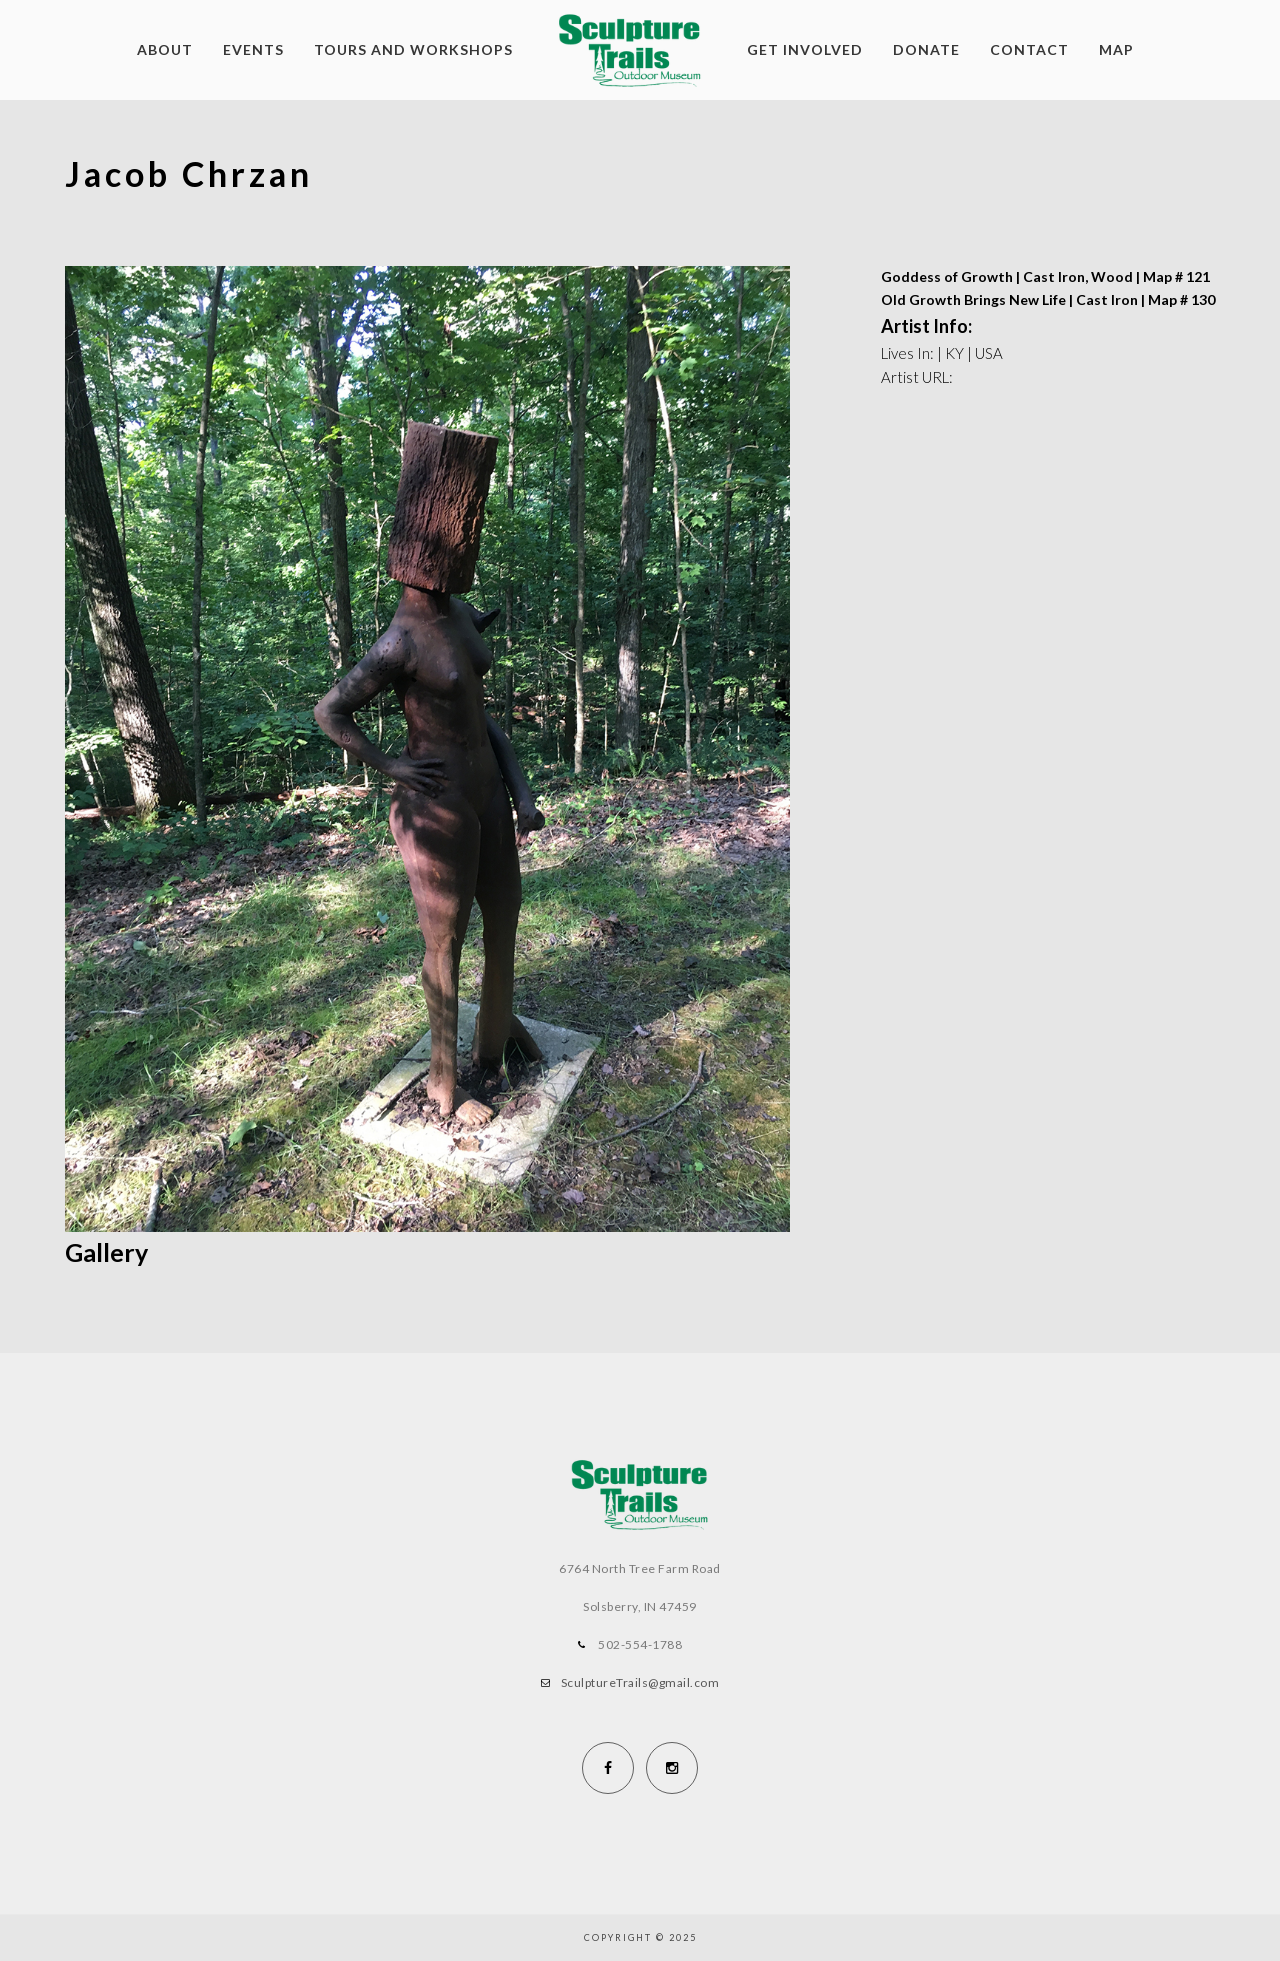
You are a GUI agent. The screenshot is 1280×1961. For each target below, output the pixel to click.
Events (253, 49)
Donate (926, 49)
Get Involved (805, 49)
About (165, 49)
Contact (1029, 49)
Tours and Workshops (413, 49)
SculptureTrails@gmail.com (640, 1682)
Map (1116, 49)
